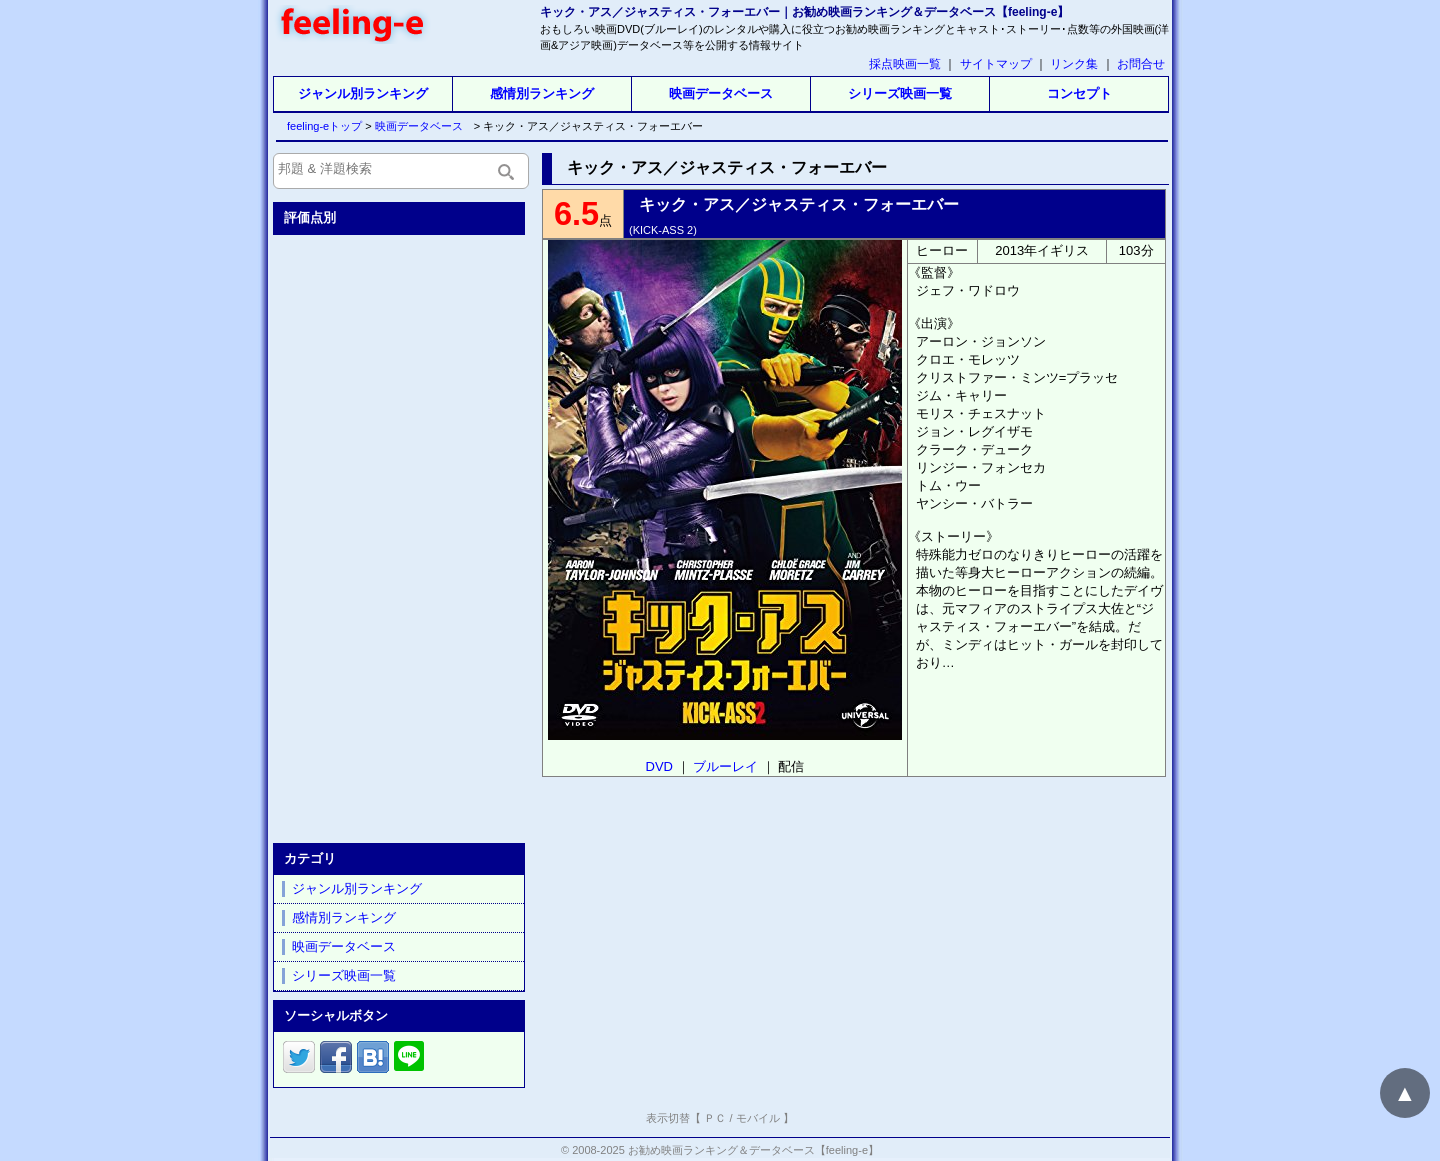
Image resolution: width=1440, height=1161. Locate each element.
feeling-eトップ (320, 126)
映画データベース (721, 93)
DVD (659, 766)
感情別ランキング (542, 93)
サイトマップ (996, 64)
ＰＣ (715, 1118)
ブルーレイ (725, 766)
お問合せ (1141, 64)
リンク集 (1074, 64)
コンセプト (1079, 93)
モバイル (758, 1118)
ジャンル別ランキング (363, 93)
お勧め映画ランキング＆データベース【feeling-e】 (753, 1150)
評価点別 (310, 217)
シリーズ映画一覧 (900, 93)
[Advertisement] (401, 535)
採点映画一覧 (905, 64)
